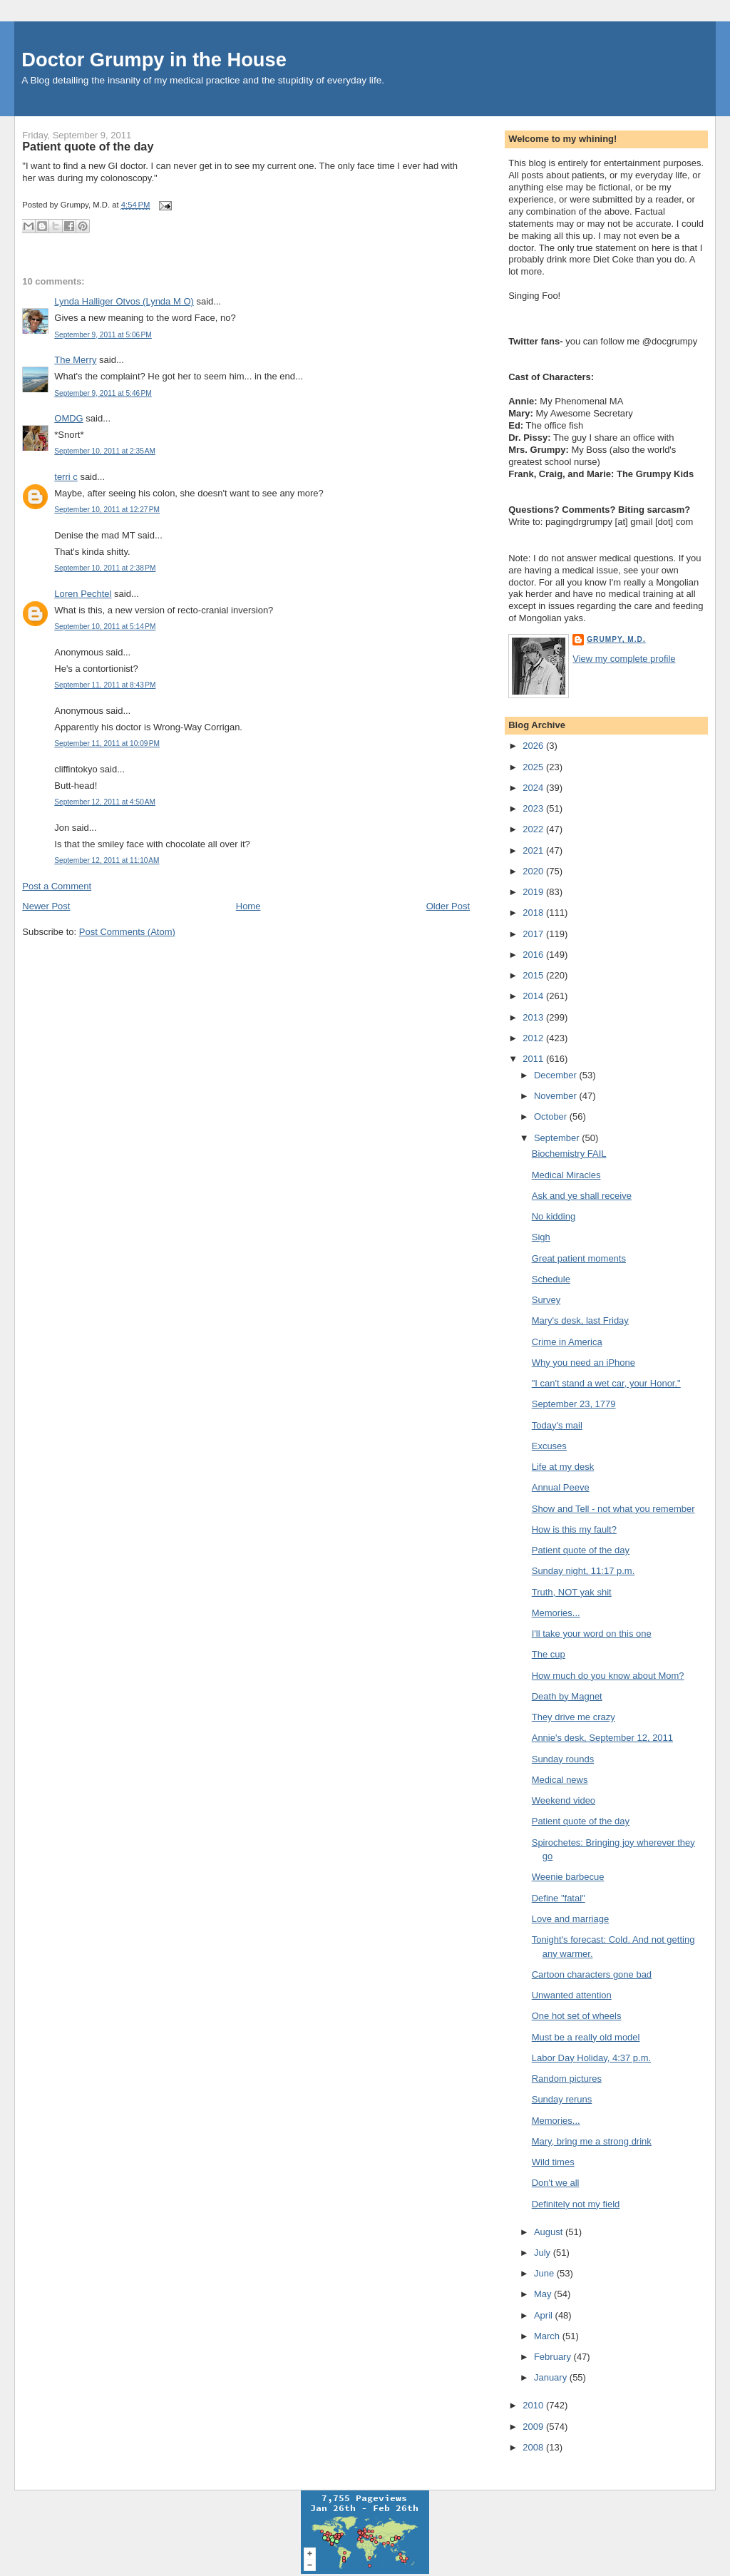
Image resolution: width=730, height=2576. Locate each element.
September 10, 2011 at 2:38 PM (104, 568)
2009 (534, 2426)
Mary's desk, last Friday (580, 1320)
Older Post (448, 906)
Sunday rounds (563, 1759)
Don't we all (556, 2182)
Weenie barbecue (568, 1876)
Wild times (553, 2162)
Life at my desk (563, 1466)
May (544, 2294)
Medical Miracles (566, 1175)
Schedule (551, 1279)
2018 (534, 912)
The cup (548, 1654)
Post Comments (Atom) (127, 931)
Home (248, 906)
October (552, 1116)
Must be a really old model (586, 2037)
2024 (534, 787)
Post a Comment (56, 886)
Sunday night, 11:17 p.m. (583, 1570)
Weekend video (563, 1800)
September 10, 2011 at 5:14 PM (104, 626)
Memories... (556, 1613)
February (554, 2356)
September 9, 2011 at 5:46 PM (103, 393)
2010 (534, 2405)
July (543, 2252)
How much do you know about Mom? (608, 1675)
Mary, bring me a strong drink (592, 2141)
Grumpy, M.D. (616, 639)
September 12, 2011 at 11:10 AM (106, 860)
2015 (534, 975)
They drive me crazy (573, 1717)
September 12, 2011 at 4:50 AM (104, 802)
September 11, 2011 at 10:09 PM (107, 743)
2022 (534, 829)
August (549, 2232)
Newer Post (46, 906)
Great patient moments (579, 1258)
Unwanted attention (572, 1995)
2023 (534, 808)
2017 (534, 934)
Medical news (560, 1779)
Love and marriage (570, 1918)
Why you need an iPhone (583, 1362)
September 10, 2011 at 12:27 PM (107, 509)
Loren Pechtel (82, 593)
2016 (534, 954)
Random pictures (567, 2078)
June (545, 2273)
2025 (534, 767)
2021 (534, 850)
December (557, 1075)
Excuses (549, 1446)
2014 (534, 996)
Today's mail (557, 1425)
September (558, 1138)
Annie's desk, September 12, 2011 (602, 1737)
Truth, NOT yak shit (572, 1592)
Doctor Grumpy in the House (154, 59)
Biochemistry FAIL (569, 1153)
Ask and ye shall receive (582, 1195)
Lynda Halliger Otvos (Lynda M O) (124, 301)
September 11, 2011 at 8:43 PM (104, 685)
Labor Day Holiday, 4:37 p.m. (591, 2058)
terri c (66, 476)
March (548, 2336)
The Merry (75, 359)
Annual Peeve (561, 1487)
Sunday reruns (562, 2099)
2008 (534, 2447)
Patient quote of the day (87, 146)
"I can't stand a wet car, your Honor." (606, 1383)
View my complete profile (623, 658)
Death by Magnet (567, 1696)
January (552, 2377)
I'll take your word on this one (592, 1633)
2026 (534, 745)
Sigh (541, 1237)
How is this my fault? (574, 1529)
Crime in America (567, 1341)
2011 (534, 1058)
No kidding (553, 1216)
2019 (534, 891)
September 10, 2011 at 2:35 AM (104, 451)
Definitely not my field (576, 2204)
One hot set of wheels (577, 2015)
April (544, 2315)
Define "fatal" (558, 1898)
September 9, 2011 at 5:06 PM (103, 335)
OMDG (68, 418)
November (557, 1095)
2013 (534, 1017)
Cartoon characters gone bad (592, 1974)
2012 (534, 1038)
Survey (546, 1299)
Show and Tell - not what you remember (613, 1508)
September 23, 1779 (574, 1404)
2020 (534, 871)
